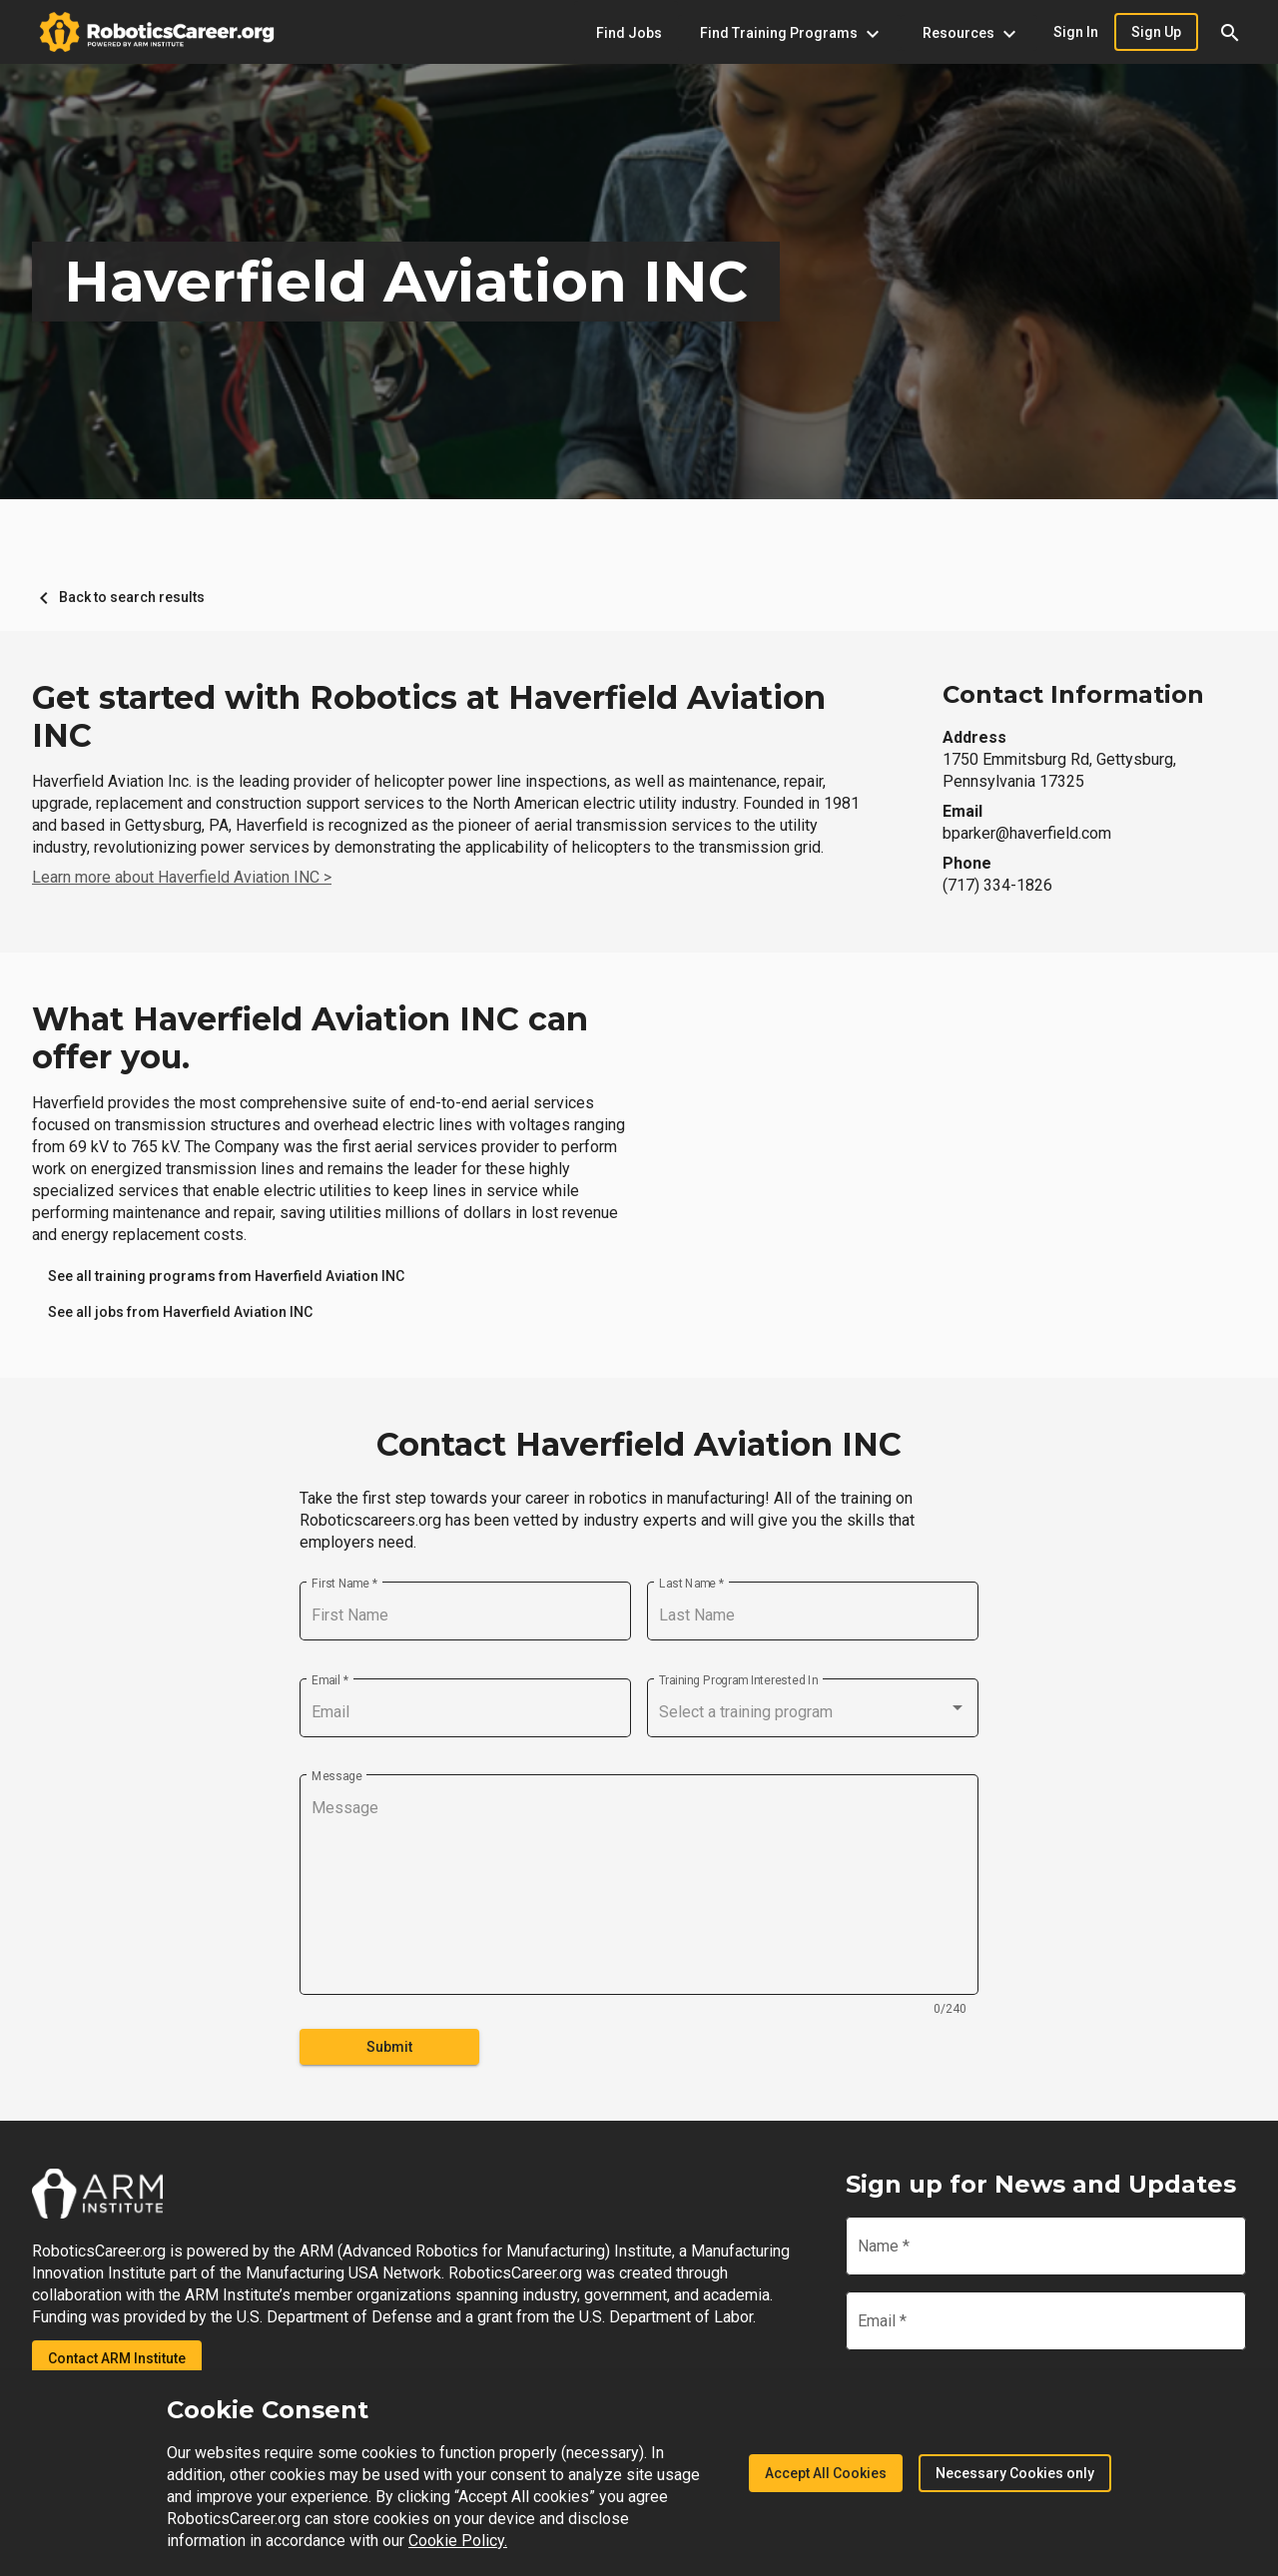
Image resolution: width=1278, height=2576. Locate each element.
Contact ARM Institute (117, 2358)
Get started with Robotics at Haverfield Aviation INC (429, 717)
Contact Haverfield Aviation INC (639, 1445)
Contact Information (1073, 694)
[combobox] (812, 1712)
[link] (226, 1276)
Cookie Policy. (457, 2540)
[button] (1230, 32)
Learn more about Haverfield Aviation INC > (181, 877)
